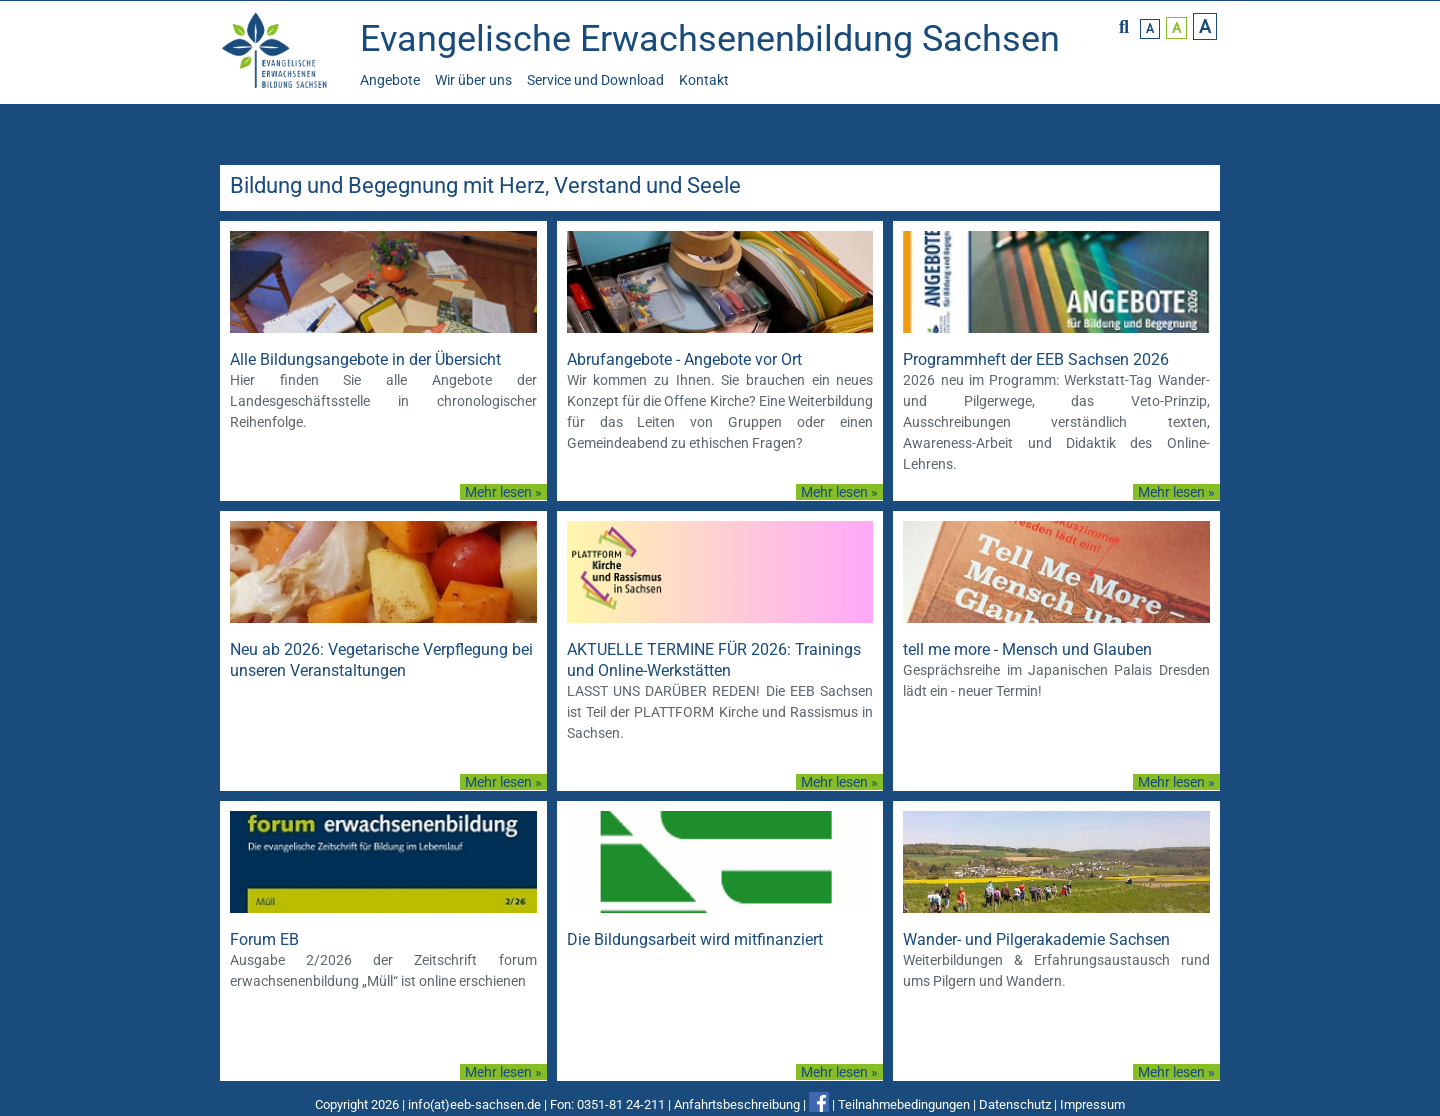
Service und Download (595, 80)
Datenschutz (1015, 1104)
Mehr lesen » (503, 492)
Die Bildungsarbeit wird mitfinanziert (695, 939)
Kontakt (704, 80)
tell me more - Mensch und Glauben (1027, 649)
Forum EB (264, 939)
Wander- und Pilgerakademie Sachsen (1036, 939)
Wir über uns (473, 80)
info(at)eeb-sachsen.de (474, 1104)
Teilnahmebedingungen (904, 1104)
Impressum (1092, 1104)
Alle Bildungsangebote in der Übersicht (365, 359)
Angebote (390, 80)
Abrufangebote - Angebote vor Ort (684, 359)
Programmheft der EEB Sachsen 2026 (1036, 359)
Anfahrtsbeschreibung (737, 1104)
